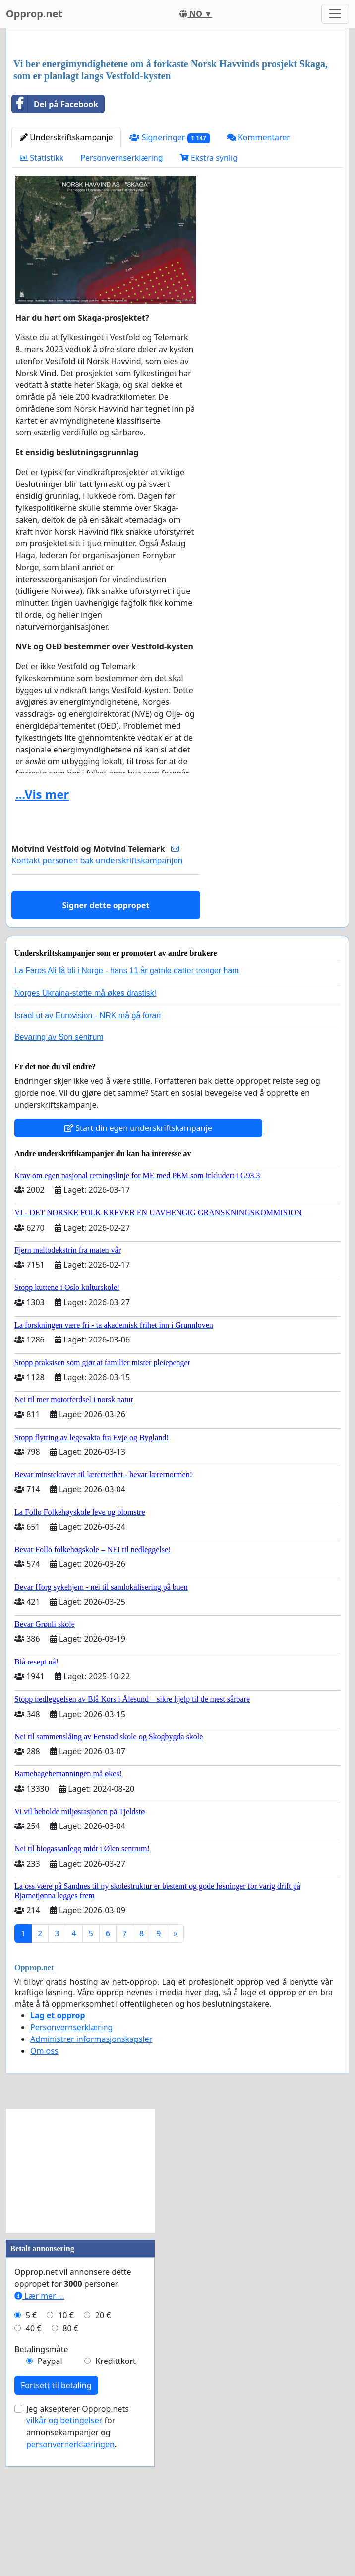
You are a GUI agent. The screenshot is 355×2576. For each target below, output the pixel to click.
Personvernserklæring (121, 296)
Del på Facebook (55, 243)
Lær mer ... (39, 2434)
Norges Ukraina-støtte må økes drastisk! (85, 1131)
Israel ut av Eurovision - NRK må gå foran (87, 1154)
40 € (34, 2467)
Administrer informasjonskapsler (91, 2177)
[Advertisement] (177, 113)
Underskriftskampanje (66, 275)
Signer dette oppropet (105, 1043)
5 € (31, 2454)
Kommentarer (258, 275)
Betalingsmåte (41, 2487)
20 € (103, 2454)
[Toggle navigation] (335, 14)
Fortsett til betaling (56, 2524)
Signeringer (169, 276)
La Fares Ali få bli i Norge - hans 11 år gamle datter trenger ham (126, 1109)
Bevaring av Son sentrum (59, 1176)
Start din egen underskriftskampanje (138, 1266)
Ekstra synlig (208, 296)
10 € (66, 2454)
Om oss (44, 2189)
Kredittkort (115, 2499)
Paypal (50, 2499)
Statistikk (41, 296)
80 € (70, 2467)
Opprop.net (34, 13)
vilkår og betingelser (64, 2559)
